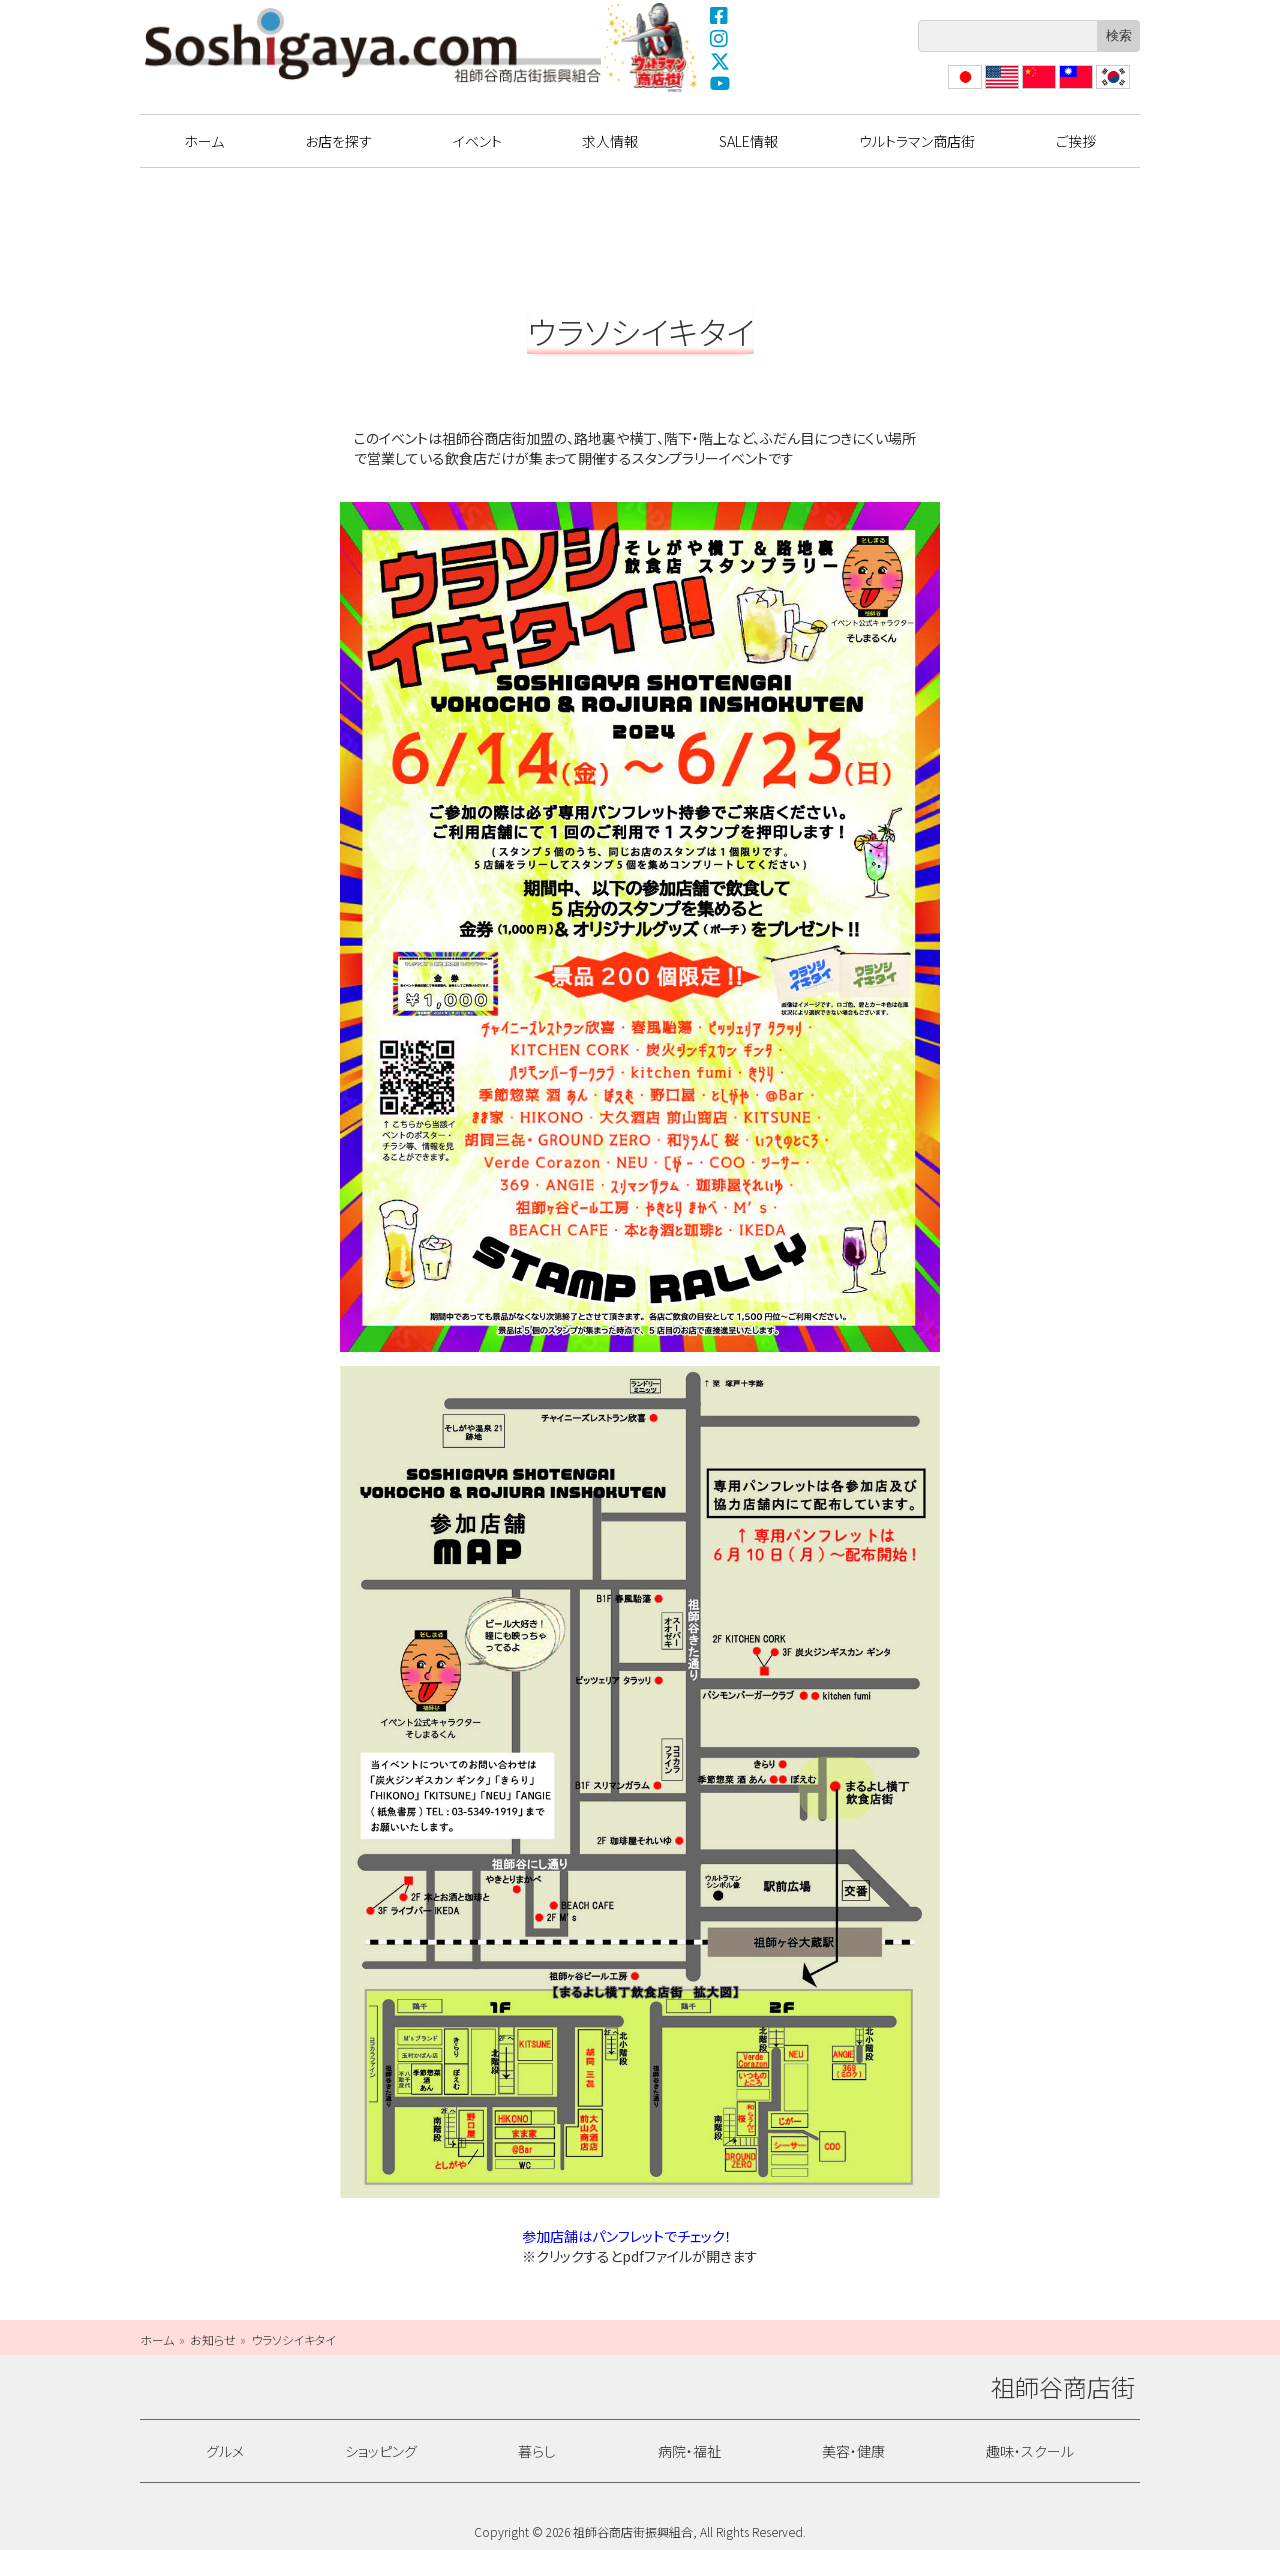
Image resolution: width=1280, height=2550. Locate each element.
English (1001, 88)
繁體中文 (1074, 88)
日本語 (963, 88)
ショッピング (381, 2451)
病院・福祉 (689, 2451)
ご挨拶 (1076, 141)
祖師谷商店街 (373, 45)
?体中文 (1037, 88)
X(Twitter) (720, 61)
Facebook (720, 15)
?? (1103, 88)
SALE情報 (748, 141)
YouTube (720, 84)
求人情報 (610, 141)
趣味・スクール (1030, 2451)
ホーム (204, 141)
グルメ (225, 2451)
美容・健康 (853, 2451)
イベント (477, 141)
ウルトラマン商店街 (653, 47)
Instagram (720, 38)
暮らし (537, 2451)
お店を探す (338, 141)
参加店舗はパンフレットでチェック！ (627, 2236)
